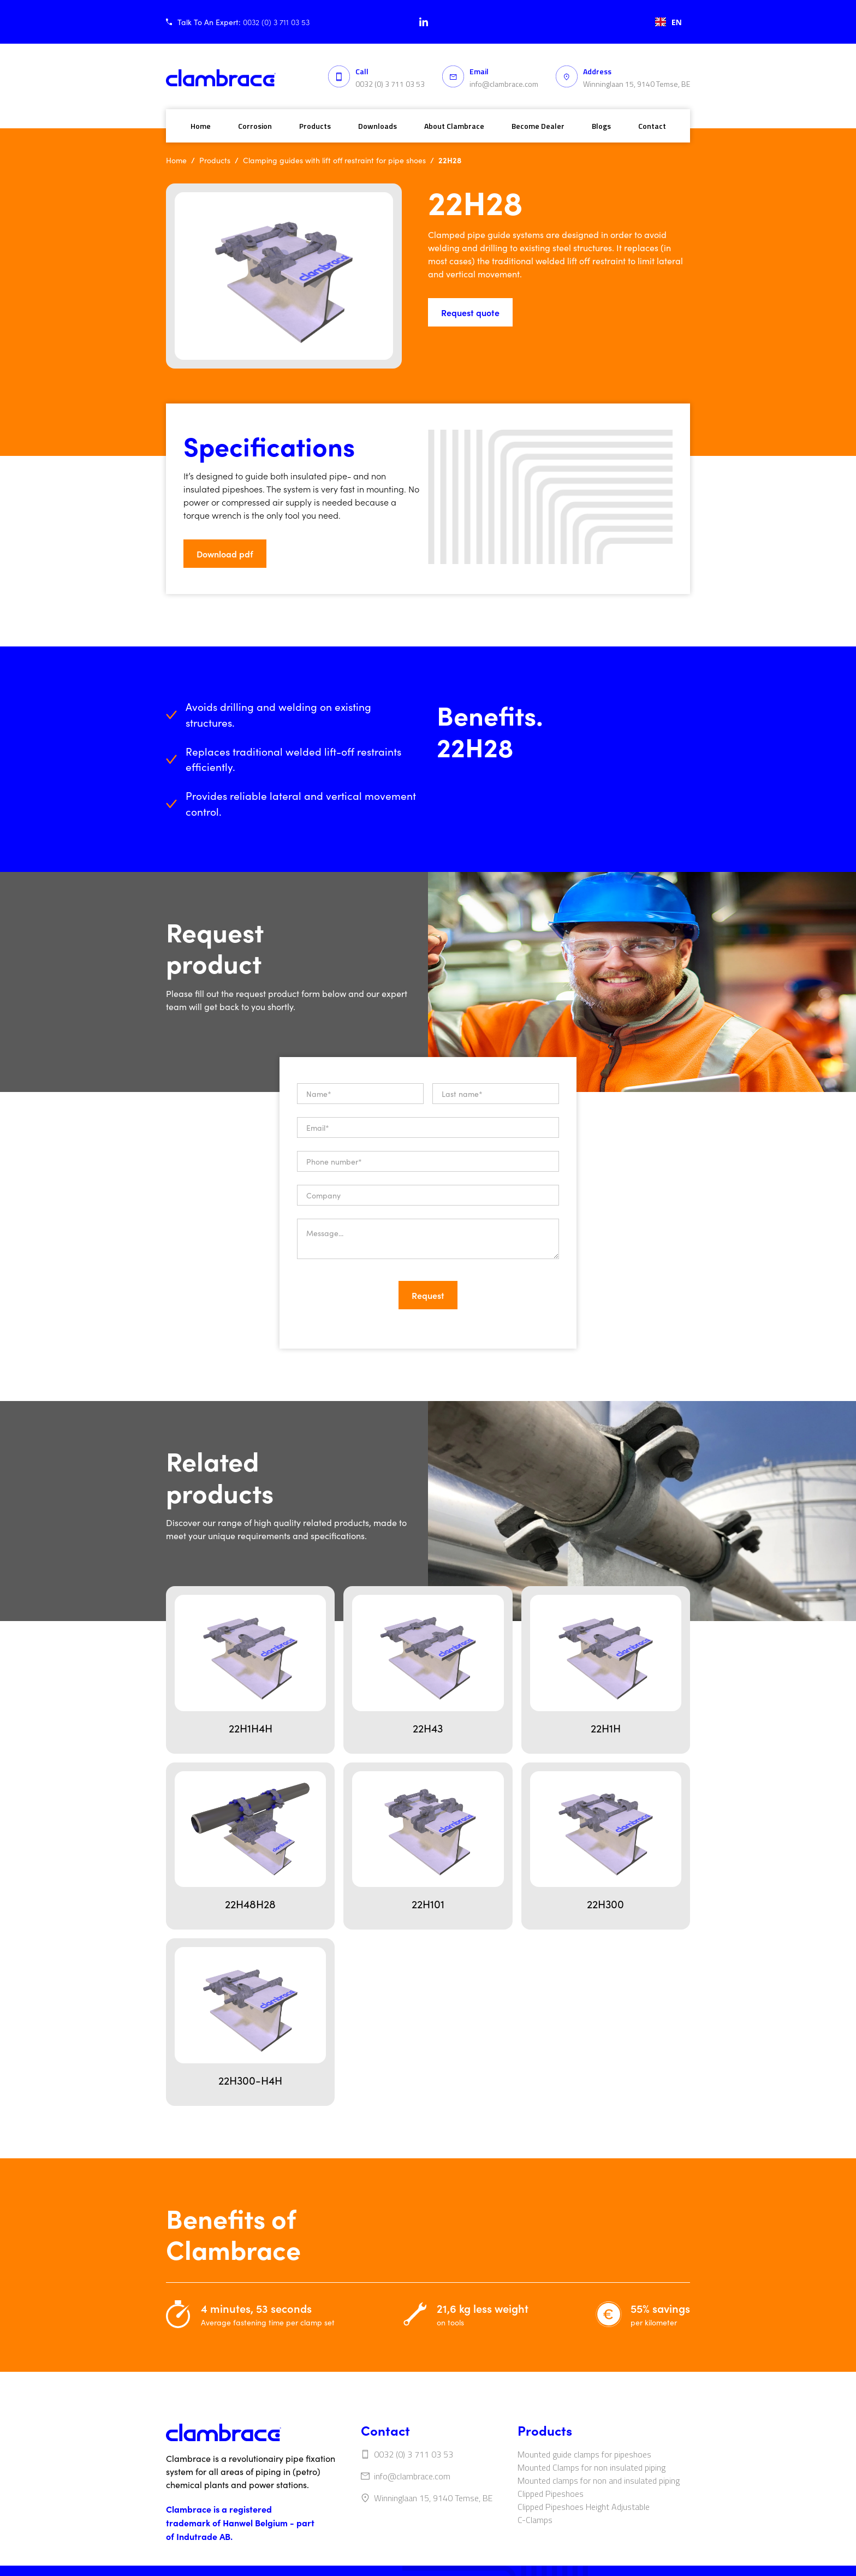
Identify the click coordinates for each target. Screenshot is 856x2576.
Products (315, 126)
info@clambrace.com (503, 84)
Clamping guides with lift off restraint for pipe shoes (334, 160)
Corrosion (255, 126)
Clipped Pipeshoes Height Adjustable (584, 2506)
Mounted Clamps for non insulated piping (591, 2467)
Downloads (377, 126)
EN (668, 22)
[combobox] (668, 22)
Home (201, 126)
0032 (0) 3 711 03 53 (390, 84)
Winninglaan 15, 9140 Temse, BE (636, 84)
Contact (652, 126)
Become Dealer (538, 126)
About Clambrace (454, 126)
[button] (301, 553)
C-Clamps (535, 2519)
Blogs (601, 126)
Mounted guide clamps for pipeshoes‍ (584, 2454)
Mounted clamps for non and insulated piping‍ (599, 2480)
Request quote (470, 312)
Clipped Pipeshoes (551, 2493)
